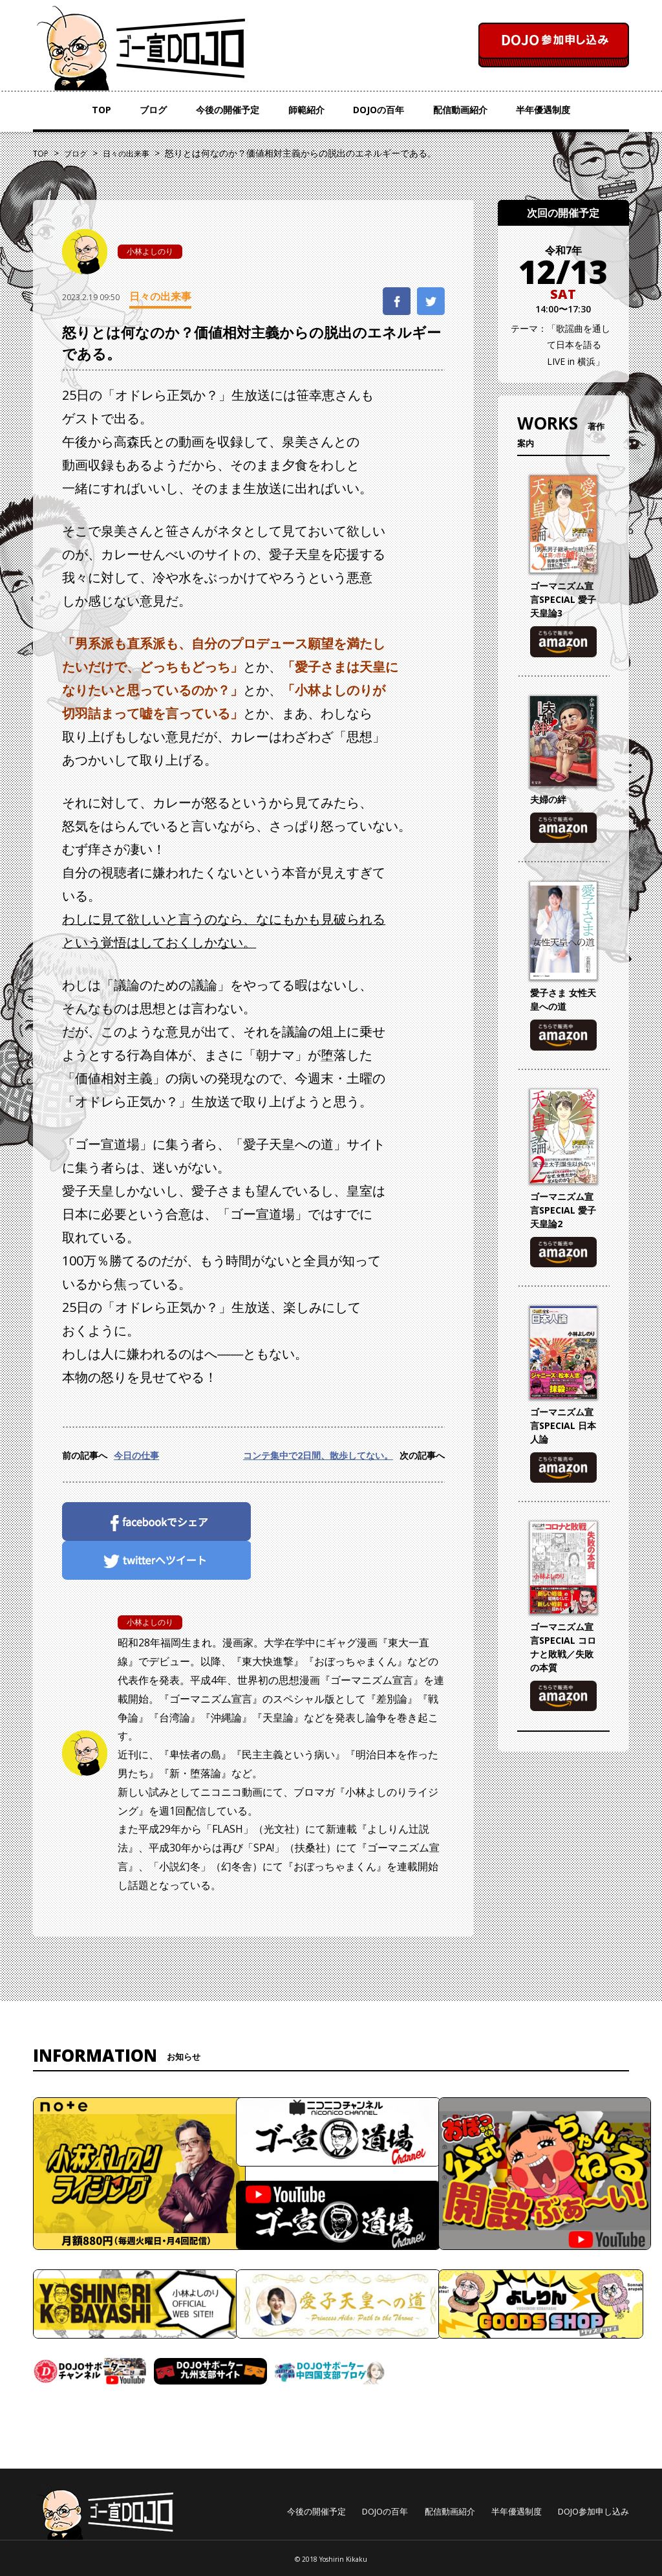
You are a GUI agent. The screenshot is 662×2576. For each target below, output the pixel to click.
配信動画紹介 (460, 110)
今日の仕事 (136, 1455)
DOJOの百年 (378, 110)
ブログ (153, 110)
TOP (101, 110)
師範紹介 (306, 110)
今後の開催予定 (227, 110)
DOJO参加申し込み (593, 2511)
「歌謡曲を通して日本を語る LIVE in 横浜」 (578, 344)
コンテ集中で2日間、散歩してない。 (318, 1455)
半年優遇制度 (543, 110)
